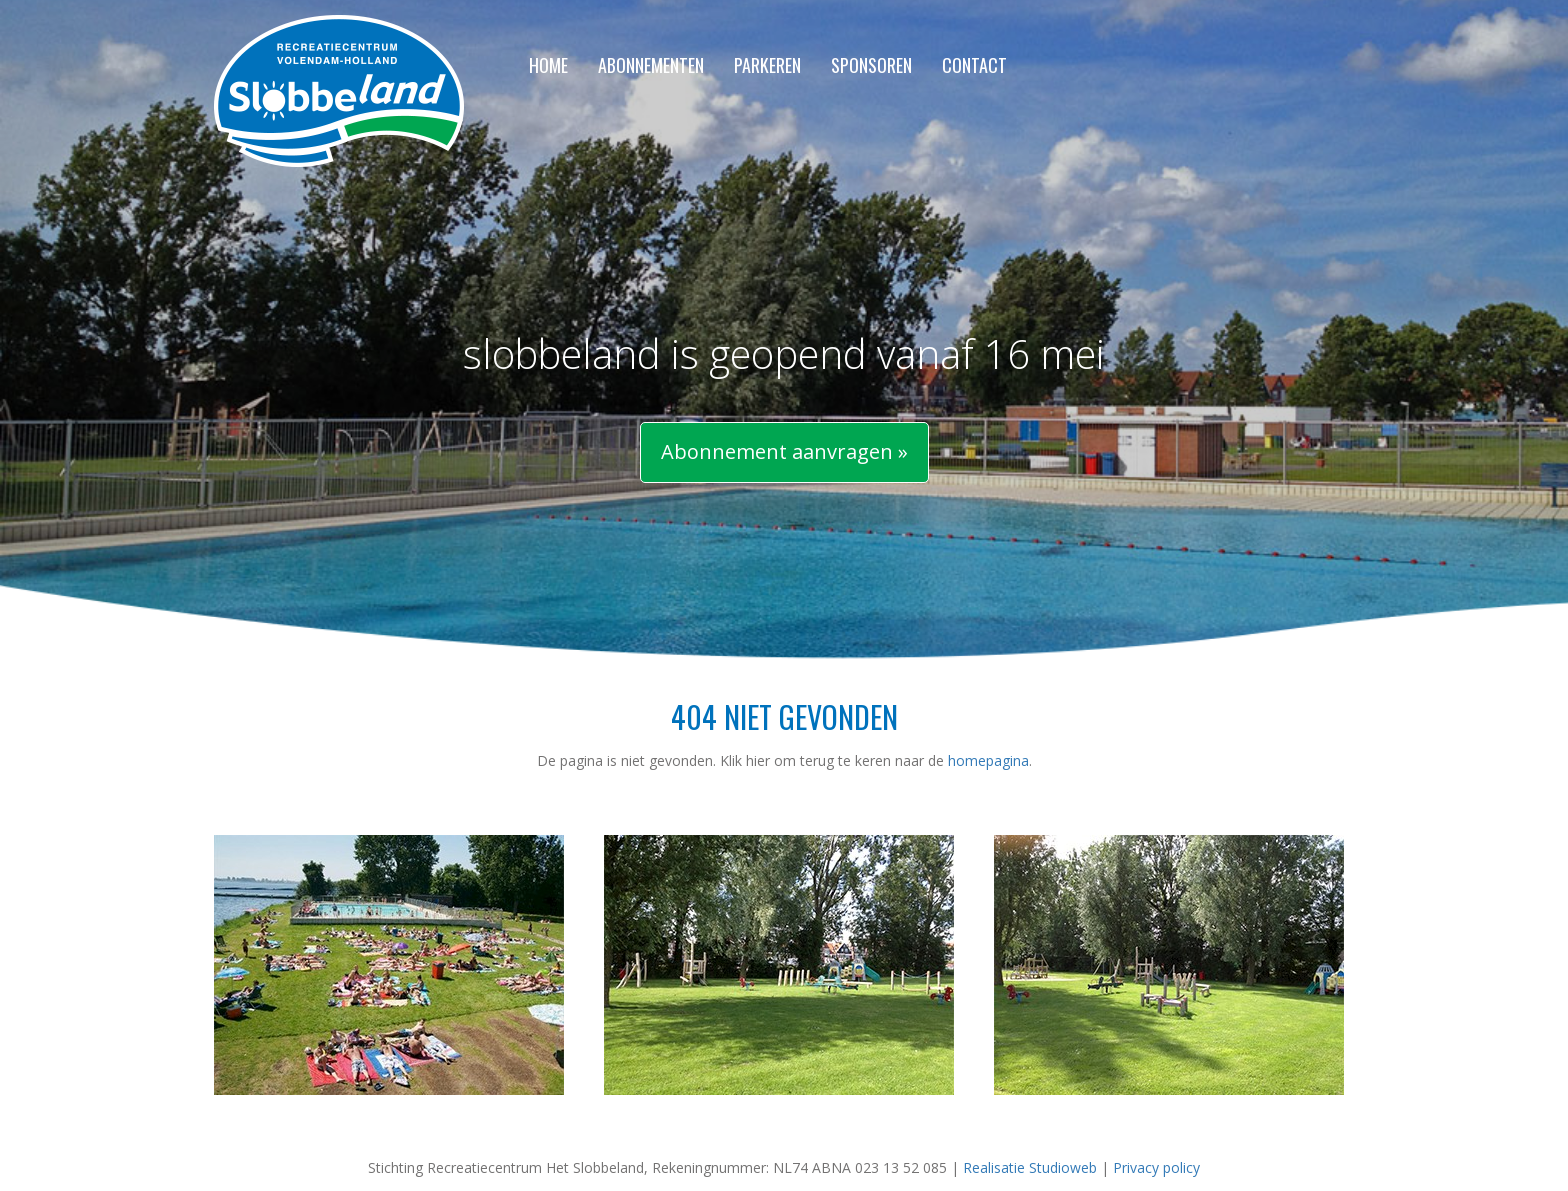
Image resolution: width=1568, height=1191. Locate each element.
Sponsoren (871, 66)
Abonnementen (651, 66)
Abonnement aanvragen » (784, 451)
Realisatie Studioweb (1030, 1167)
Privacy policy (1156, 1167)
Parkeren (767, 66)
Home (548, 66)
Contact (974, 66)
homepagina (988, 760)
